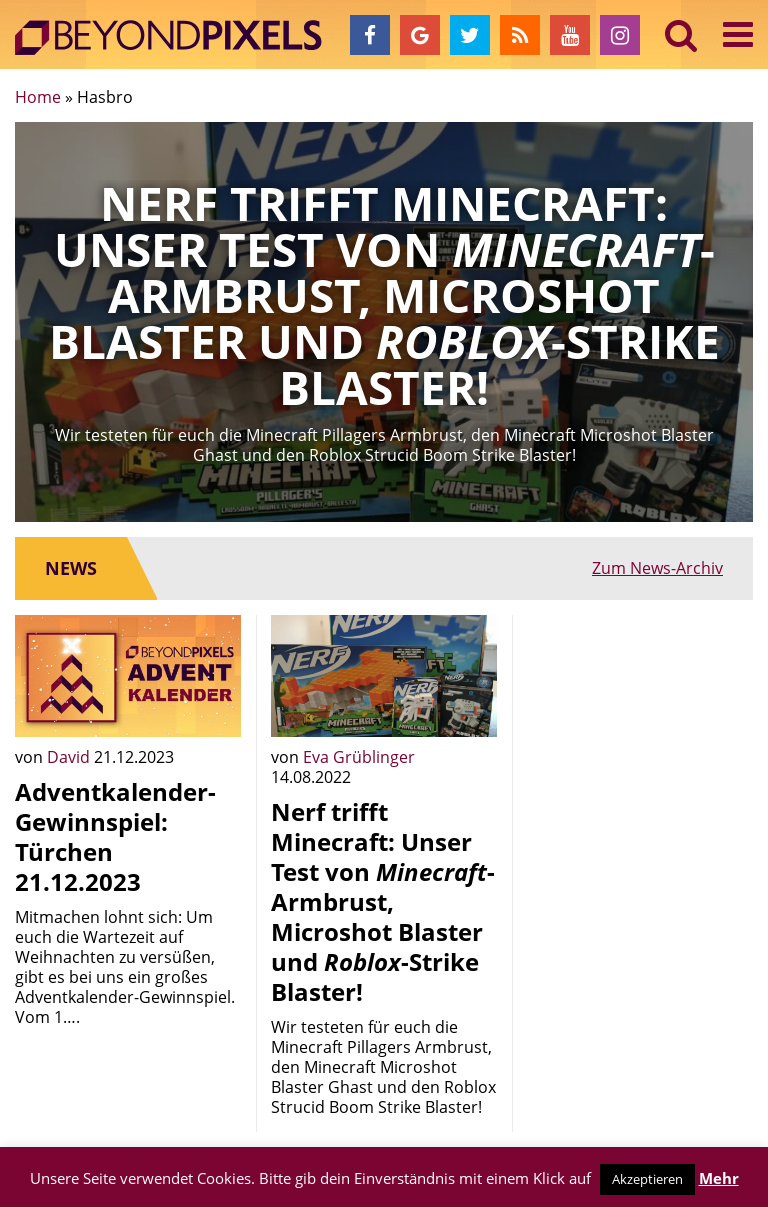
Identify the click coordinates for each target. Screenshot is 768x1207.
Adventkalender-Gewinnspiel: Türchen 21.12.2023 (115, 836)
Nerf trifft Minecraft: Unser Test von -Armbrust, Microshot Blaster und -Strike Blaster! (383, 901)
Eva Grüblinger (359, 757)
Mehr (719, 1178)
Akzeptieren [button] (647, 1179)
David (70, 757)
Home (38, 97)
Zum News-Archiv (657, 568)
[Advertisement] (640, 715)
